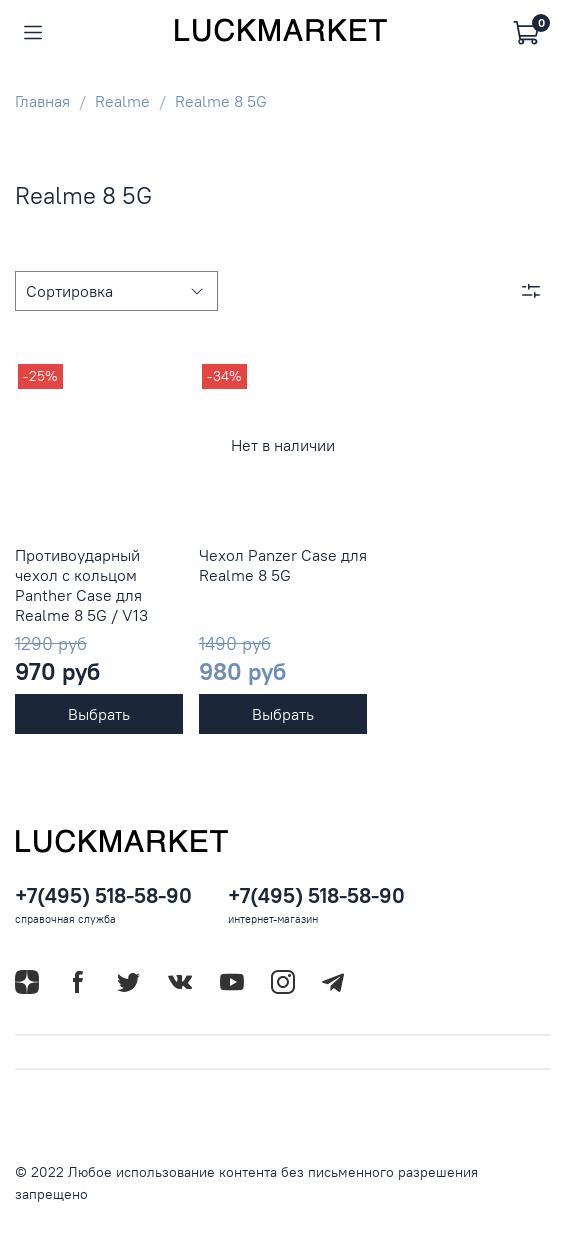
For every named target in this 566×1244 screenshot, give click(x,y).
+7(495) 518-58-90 (103, 895)
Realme (122, 101)
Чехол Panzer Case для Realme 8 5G (283, 565)
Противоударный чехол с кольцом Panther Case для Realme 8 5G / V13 (81, 585)
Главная (42, 101)
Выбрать (99, 714)
